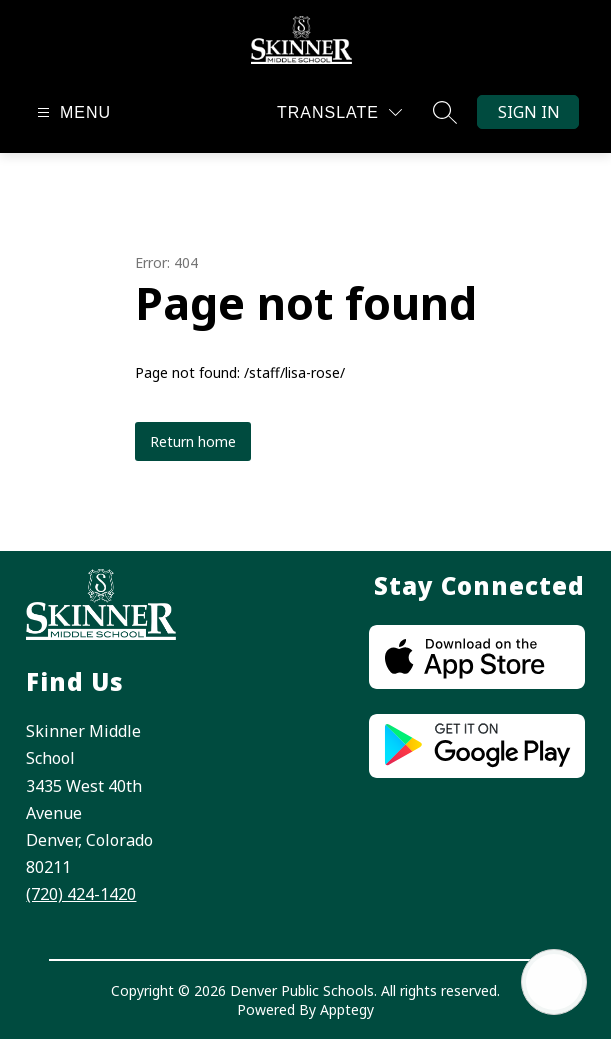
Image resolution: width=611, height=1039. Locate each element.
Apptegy (347, 1009)
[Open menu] (71, 112)
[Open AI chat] (554, 982)
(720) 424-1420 (81, 894)
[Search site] (445, 112)
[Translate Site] (339, 112)
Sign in (529, 112)
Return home (193, 441)
